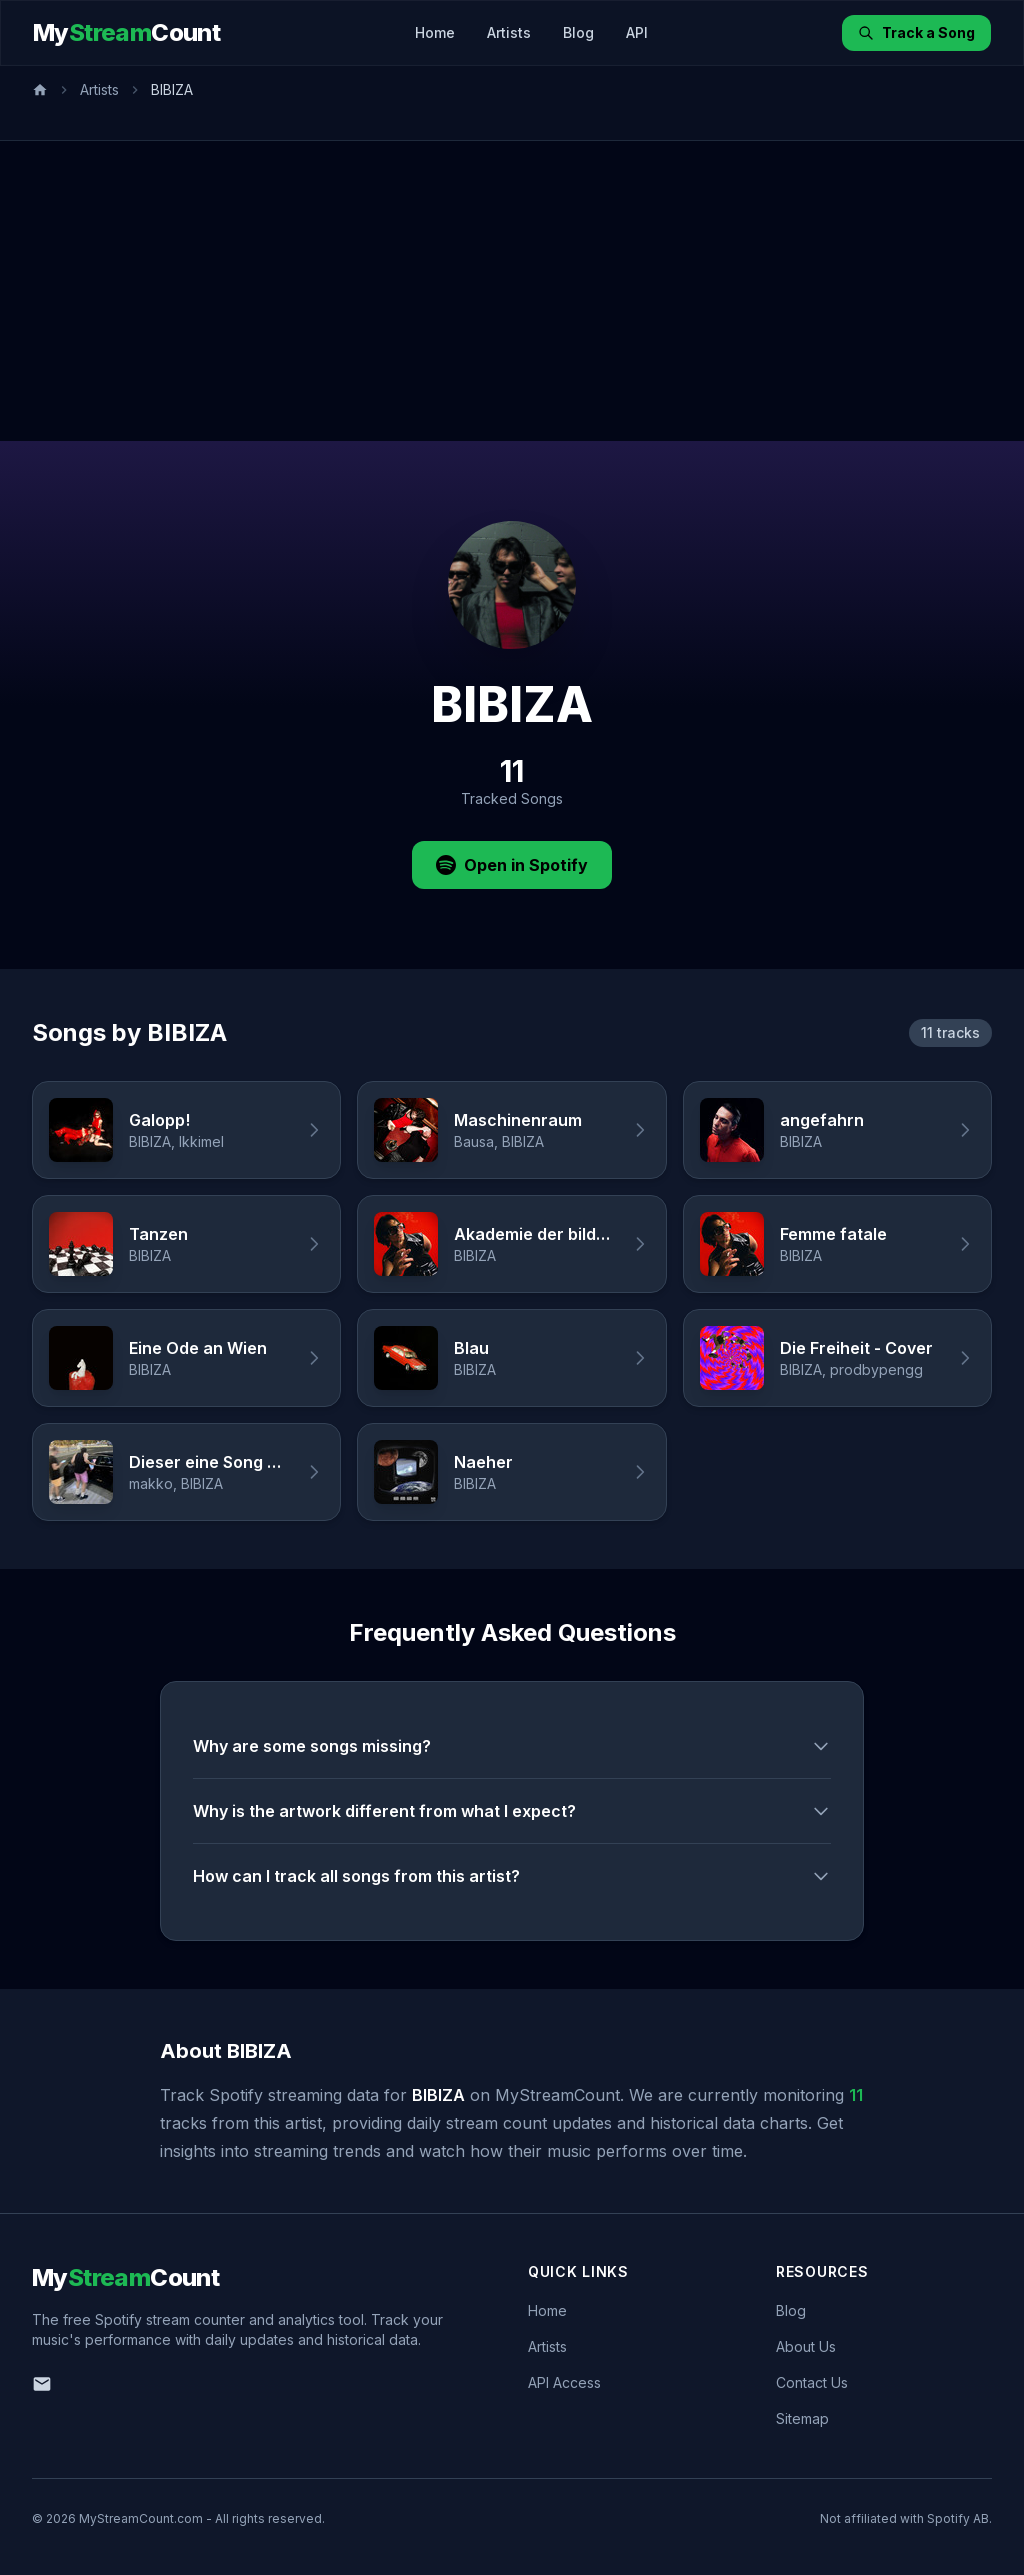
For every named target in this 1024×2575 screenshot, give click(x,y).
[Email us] (42, 2384)
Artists (509, 32)
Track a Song (916, 32)
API (637, 32)
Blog (578, 32)
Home (435, 32)
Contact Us (812, 2382)
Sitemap (802, 2418)
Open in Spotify (512, 865)
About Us (806, 2346)
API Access (564, 2382)
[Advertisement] (512, 291)
